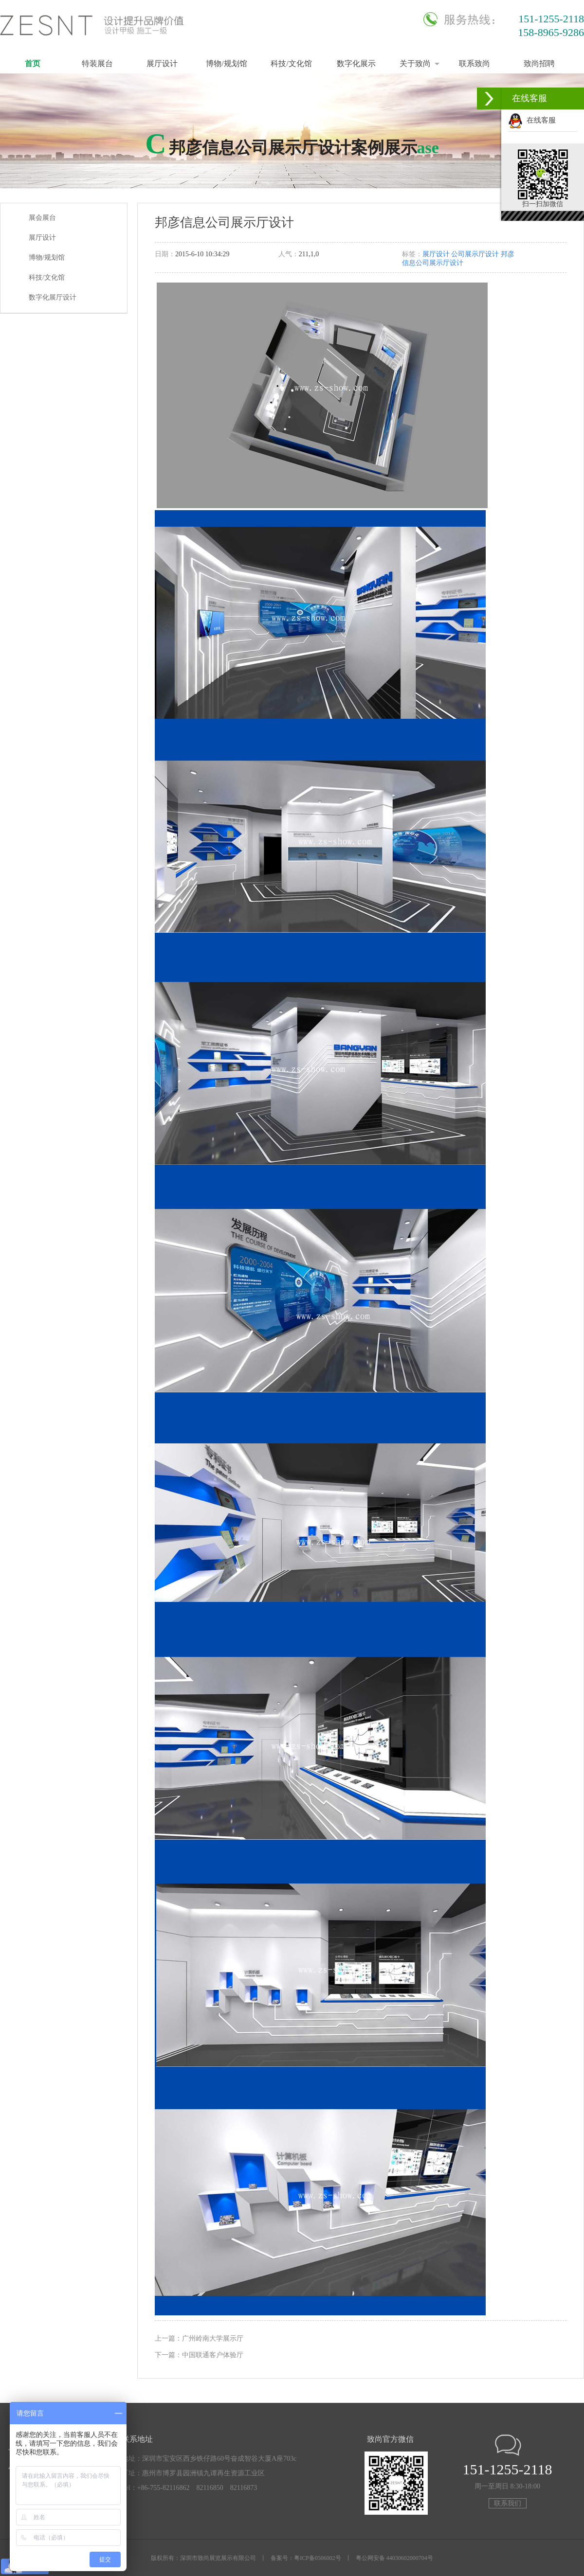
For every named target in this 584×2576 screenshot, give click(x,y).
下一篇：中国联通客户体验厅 (199, 2355)
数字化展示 (356, 63)
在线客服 (532, 120)
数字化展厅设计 (52, 297)
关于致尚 (415, 63)
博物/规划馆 (226, 63)
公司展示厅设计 (475, 254)
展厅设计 (162, 63)
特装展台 (97, 63)
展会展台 (42, 217)
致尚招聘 (539, 63)
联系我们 (507, 2503)
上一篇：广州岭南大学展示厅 (199, 2338)
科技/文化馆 (291, 63)
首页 (32, 63)
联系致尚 (474, 63)
